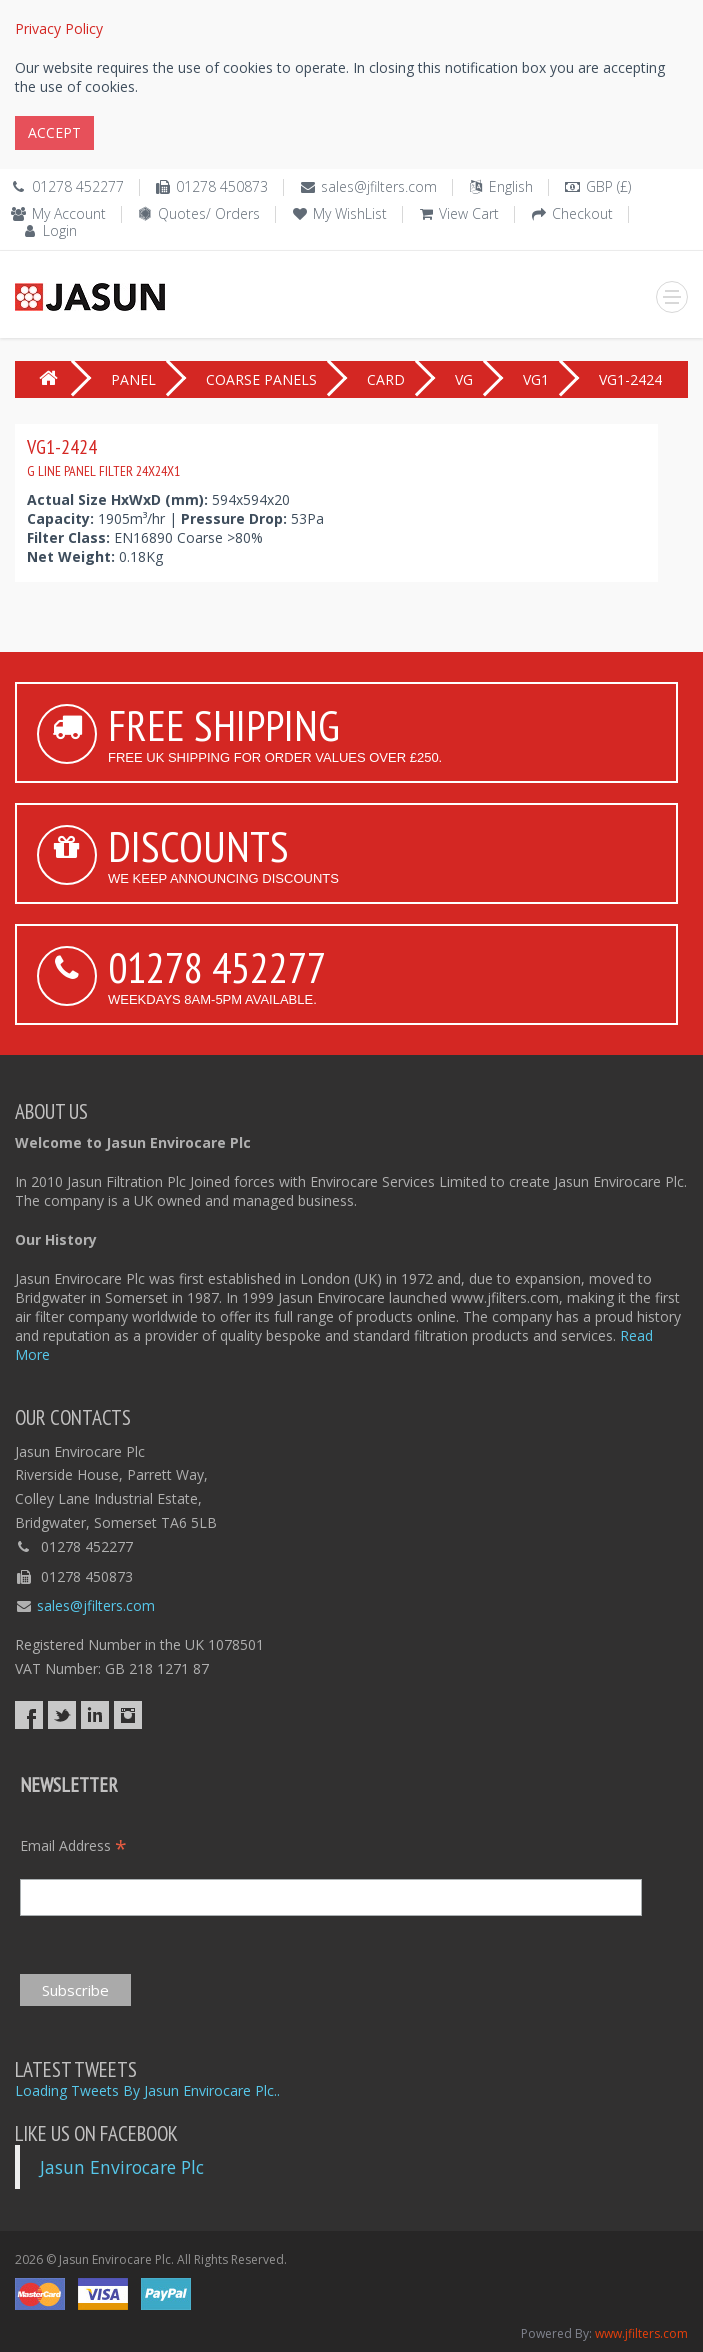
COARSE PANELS (261, 379)
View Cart (469, 213)
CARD (386, 379)
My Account (69, 213)
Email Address (73, 1845)
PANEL (133, 379)
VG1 (536, 379)
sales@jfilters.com (379, 186)
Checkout (582, 213)
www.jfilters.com (641, 2333)
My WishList (350, 213)
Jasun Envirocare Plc (122, 2167)
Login (60, 230)
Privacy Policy (59, 28)
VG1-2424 (103, 457)
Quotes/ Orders (209, 213)
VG (464, 379)
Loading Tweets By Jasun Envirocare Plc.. (147, 2090)
